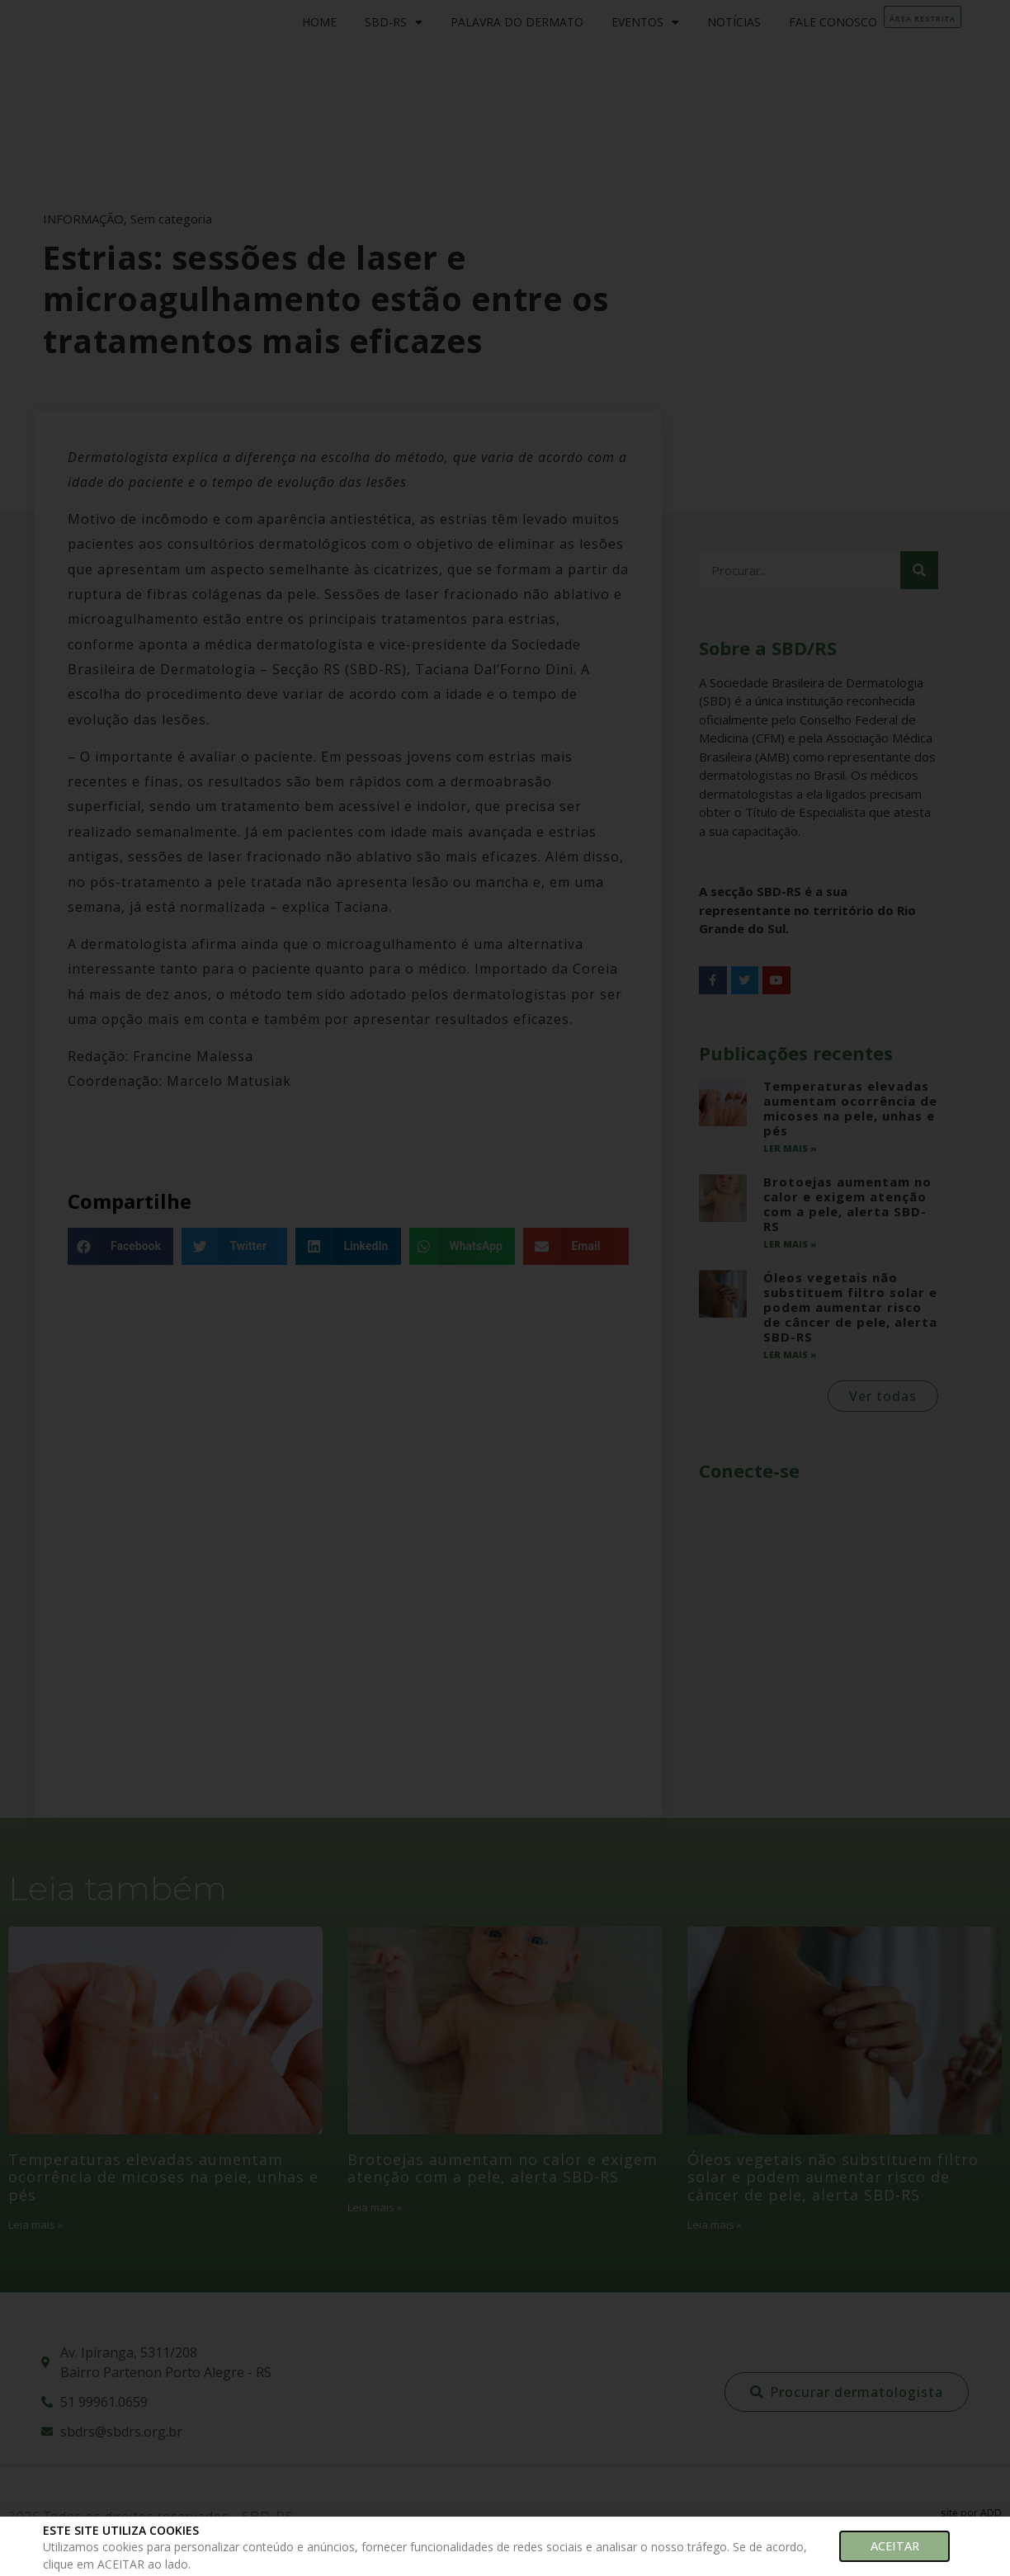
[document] (505, 1288)
